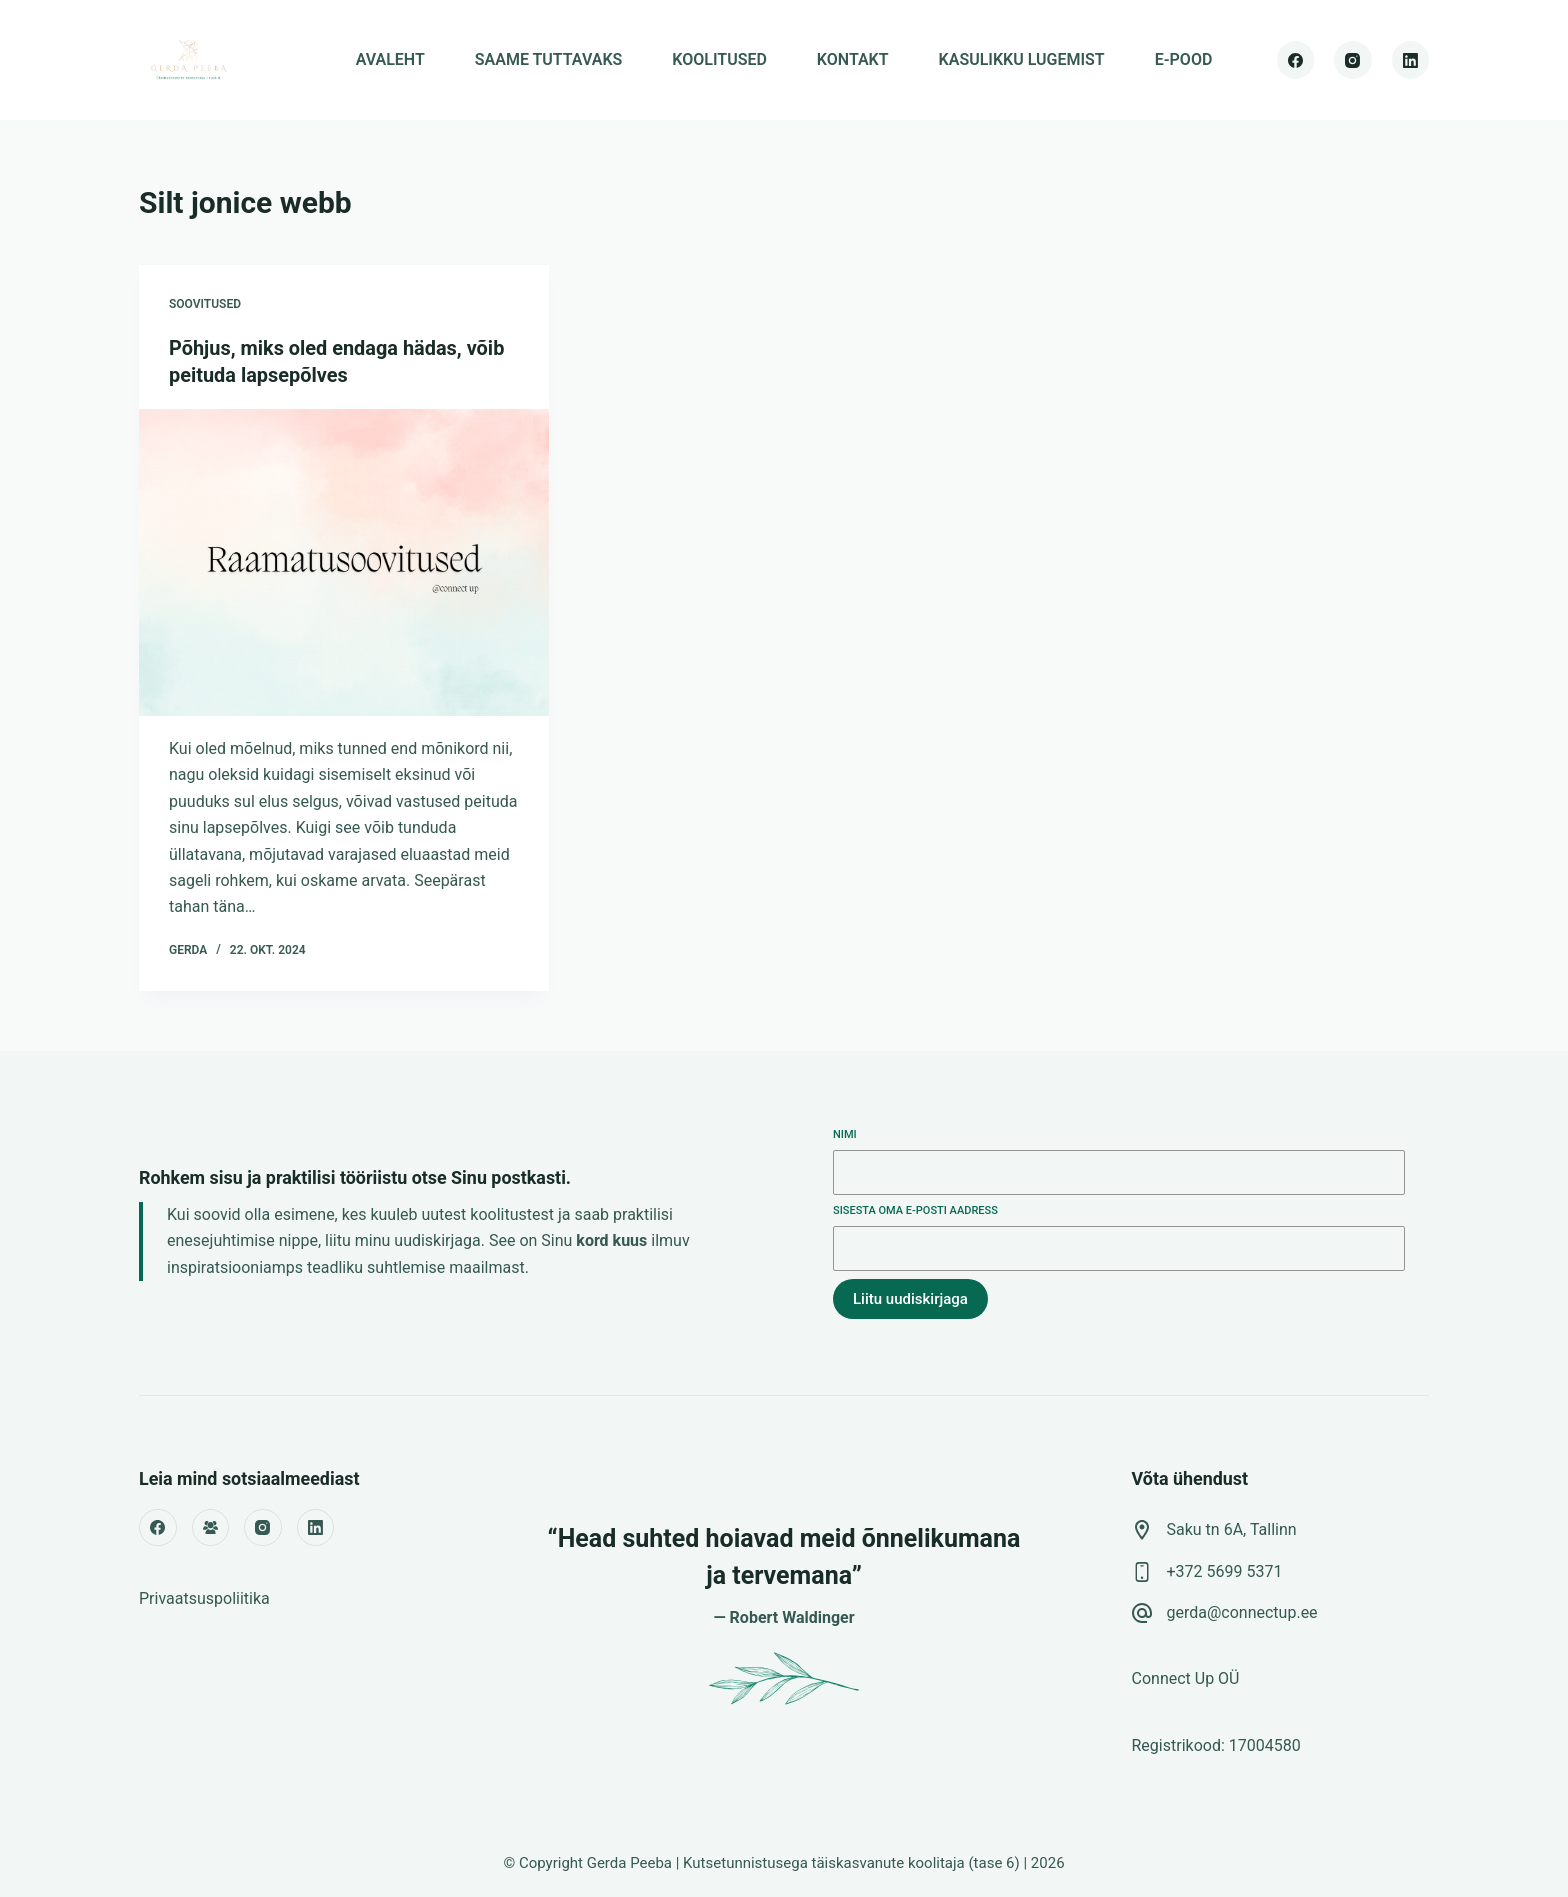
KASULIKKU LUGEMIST (1022, 59)
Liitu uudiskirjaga (910, 1297)
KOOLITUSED (719, 59)
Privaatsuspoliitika (204, 1596)
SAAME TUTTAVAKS (549, 59)
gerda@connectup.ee (1242, 1610)
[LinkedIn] (1411, 60)
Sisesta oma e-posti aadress (915, 1208)
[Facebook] (1296, 60)
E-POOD (1184, 59)
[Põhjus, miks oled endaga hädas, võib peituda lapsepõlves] (344, 561)
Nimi (845, 1132)
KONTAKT (853, 59)
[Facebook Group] (211, 1526)
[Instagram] (1353, 60)
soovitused (205, 304)
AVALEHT (390, 59)
